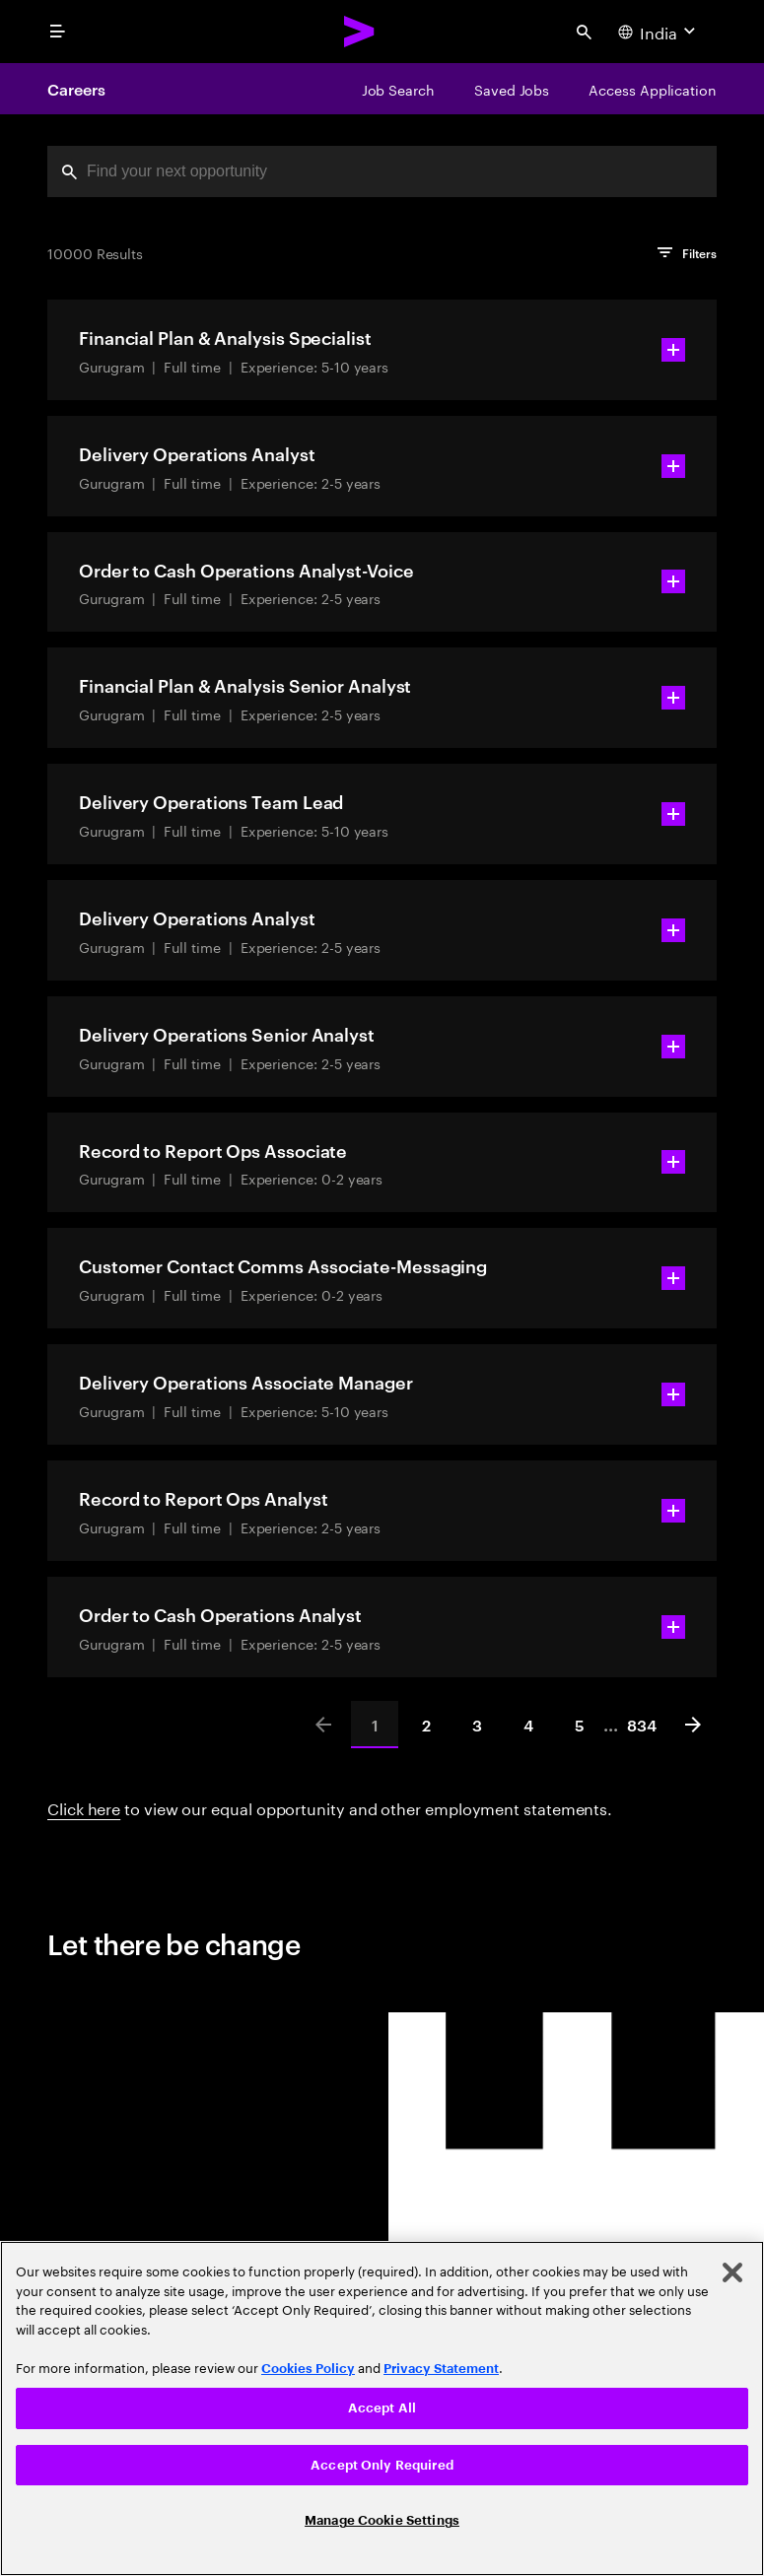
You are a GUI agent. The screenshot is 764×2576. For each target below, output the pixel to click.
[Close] (732, 2272)
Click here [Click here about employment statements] (83, 1807)
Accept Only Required (382, 2465)
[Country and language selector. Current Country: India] (659, 31)
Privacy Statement (441, 2368)
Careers (75, 89)
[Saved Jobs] (511, 88)
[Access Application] (652, 88)
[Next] (693, 1724)
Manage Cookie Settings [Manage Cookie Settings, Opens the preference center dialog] (382, 2520)
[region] (382, 2408)
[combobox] (382, 171)
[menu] (57, 31)
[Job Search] (398, 88)
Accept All (382, 2408)
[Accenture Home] (359, 31)
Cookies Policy (308, 2368)
